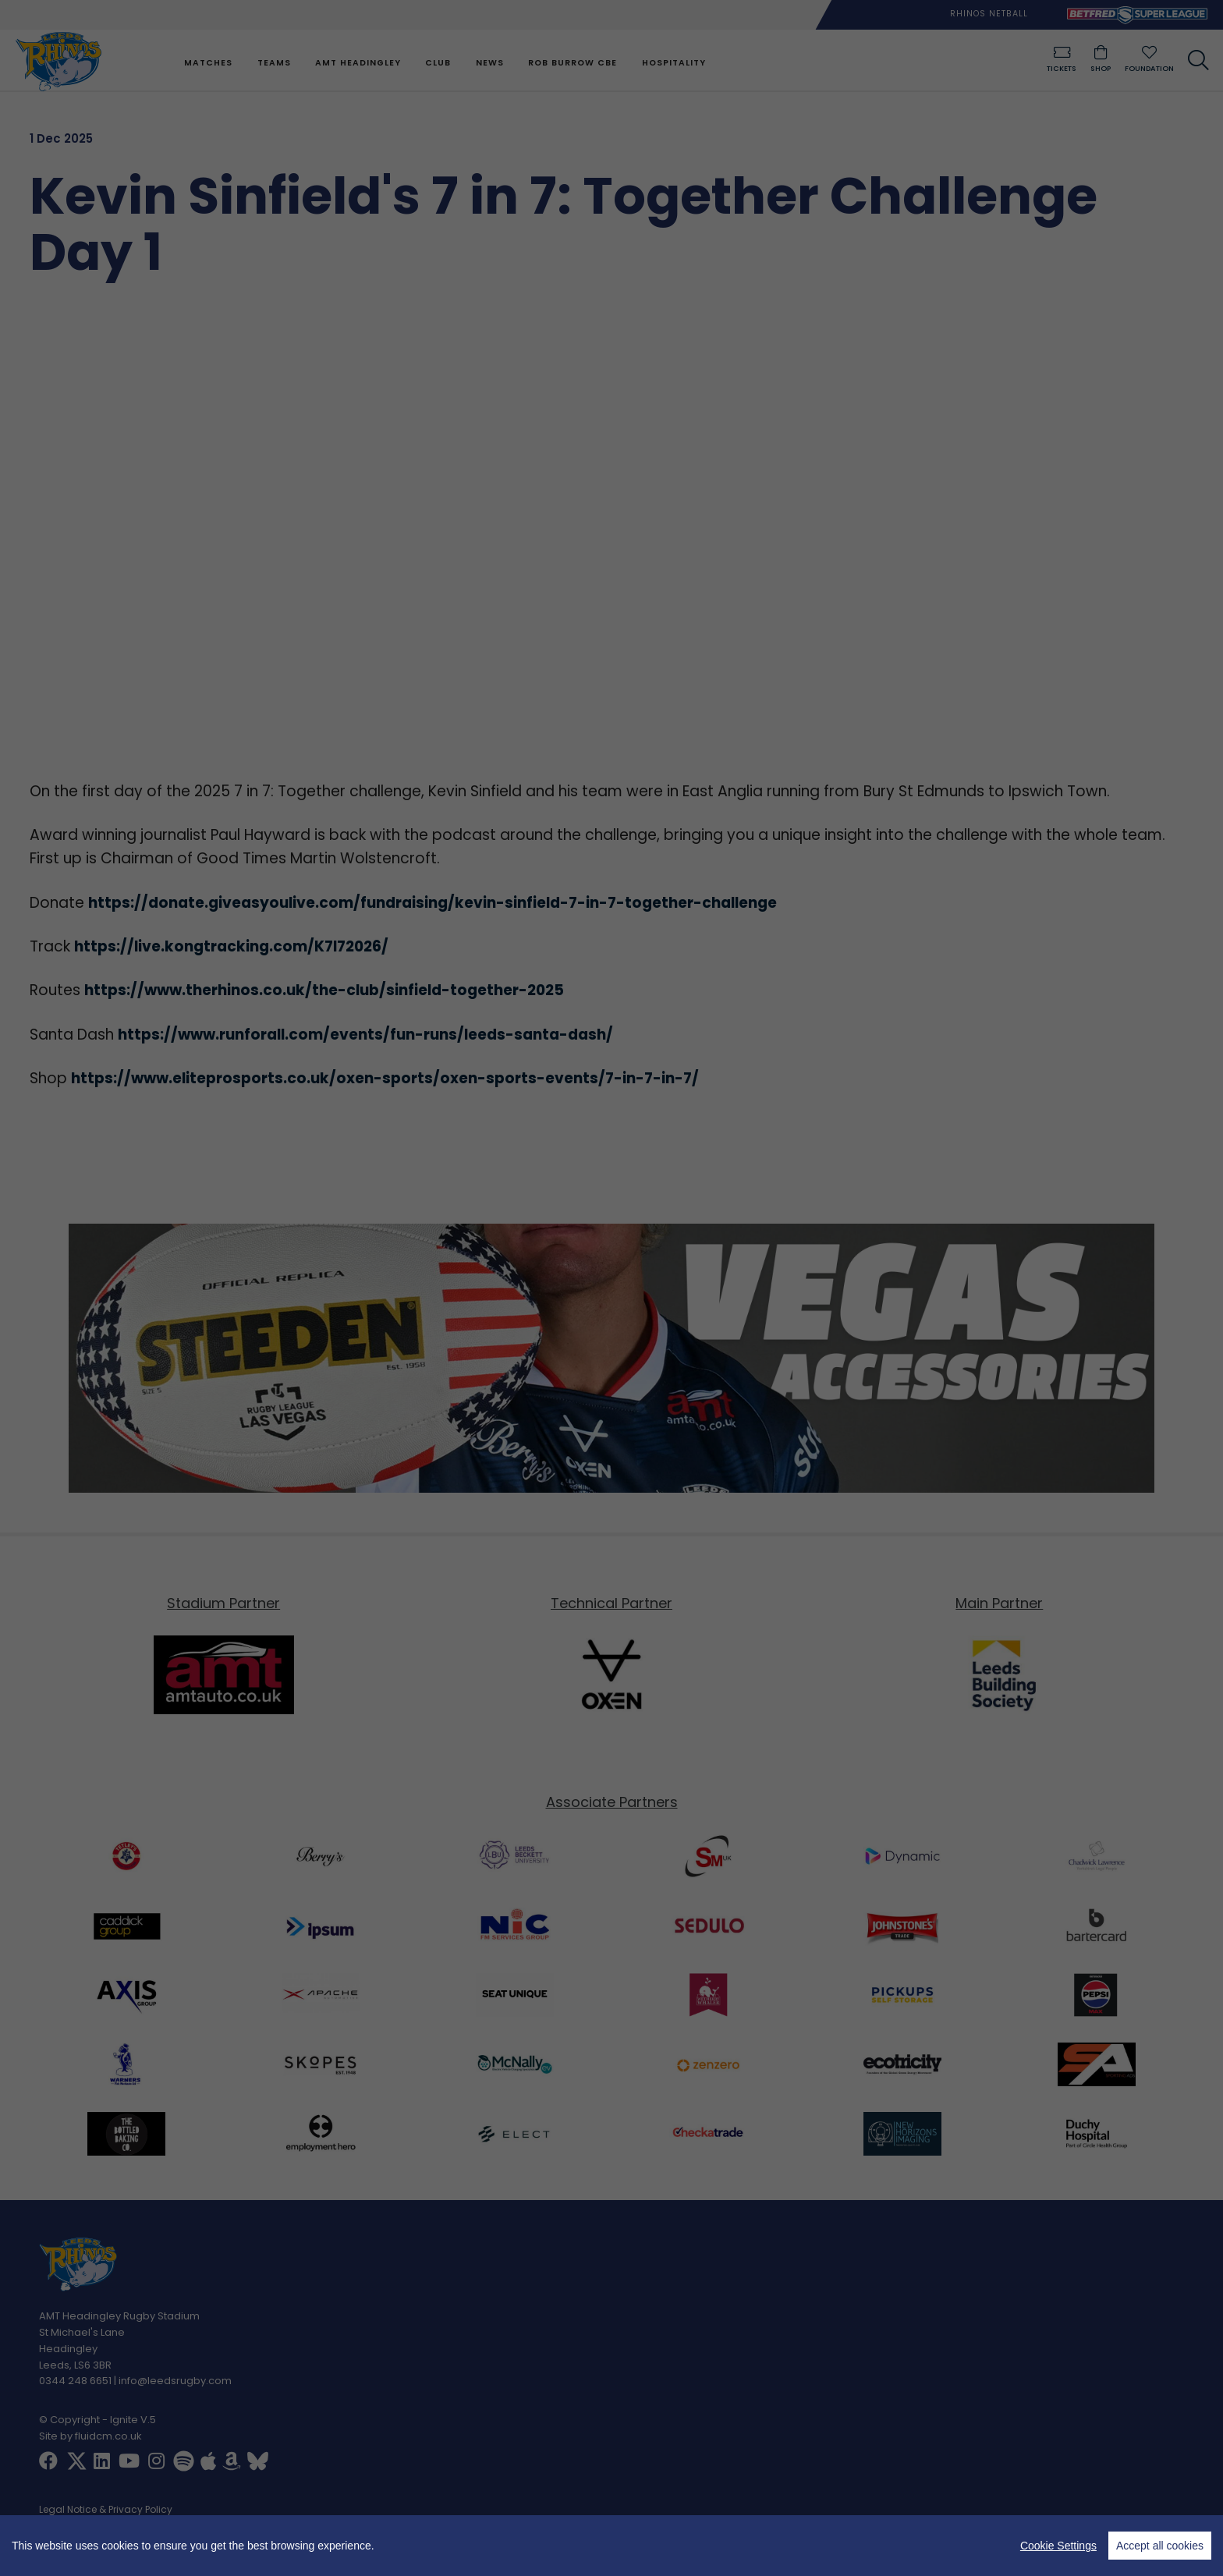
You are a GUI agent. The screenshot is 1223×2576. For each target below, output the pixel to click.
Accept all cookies (1160, 2545)
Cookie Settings (1058, 2545)
